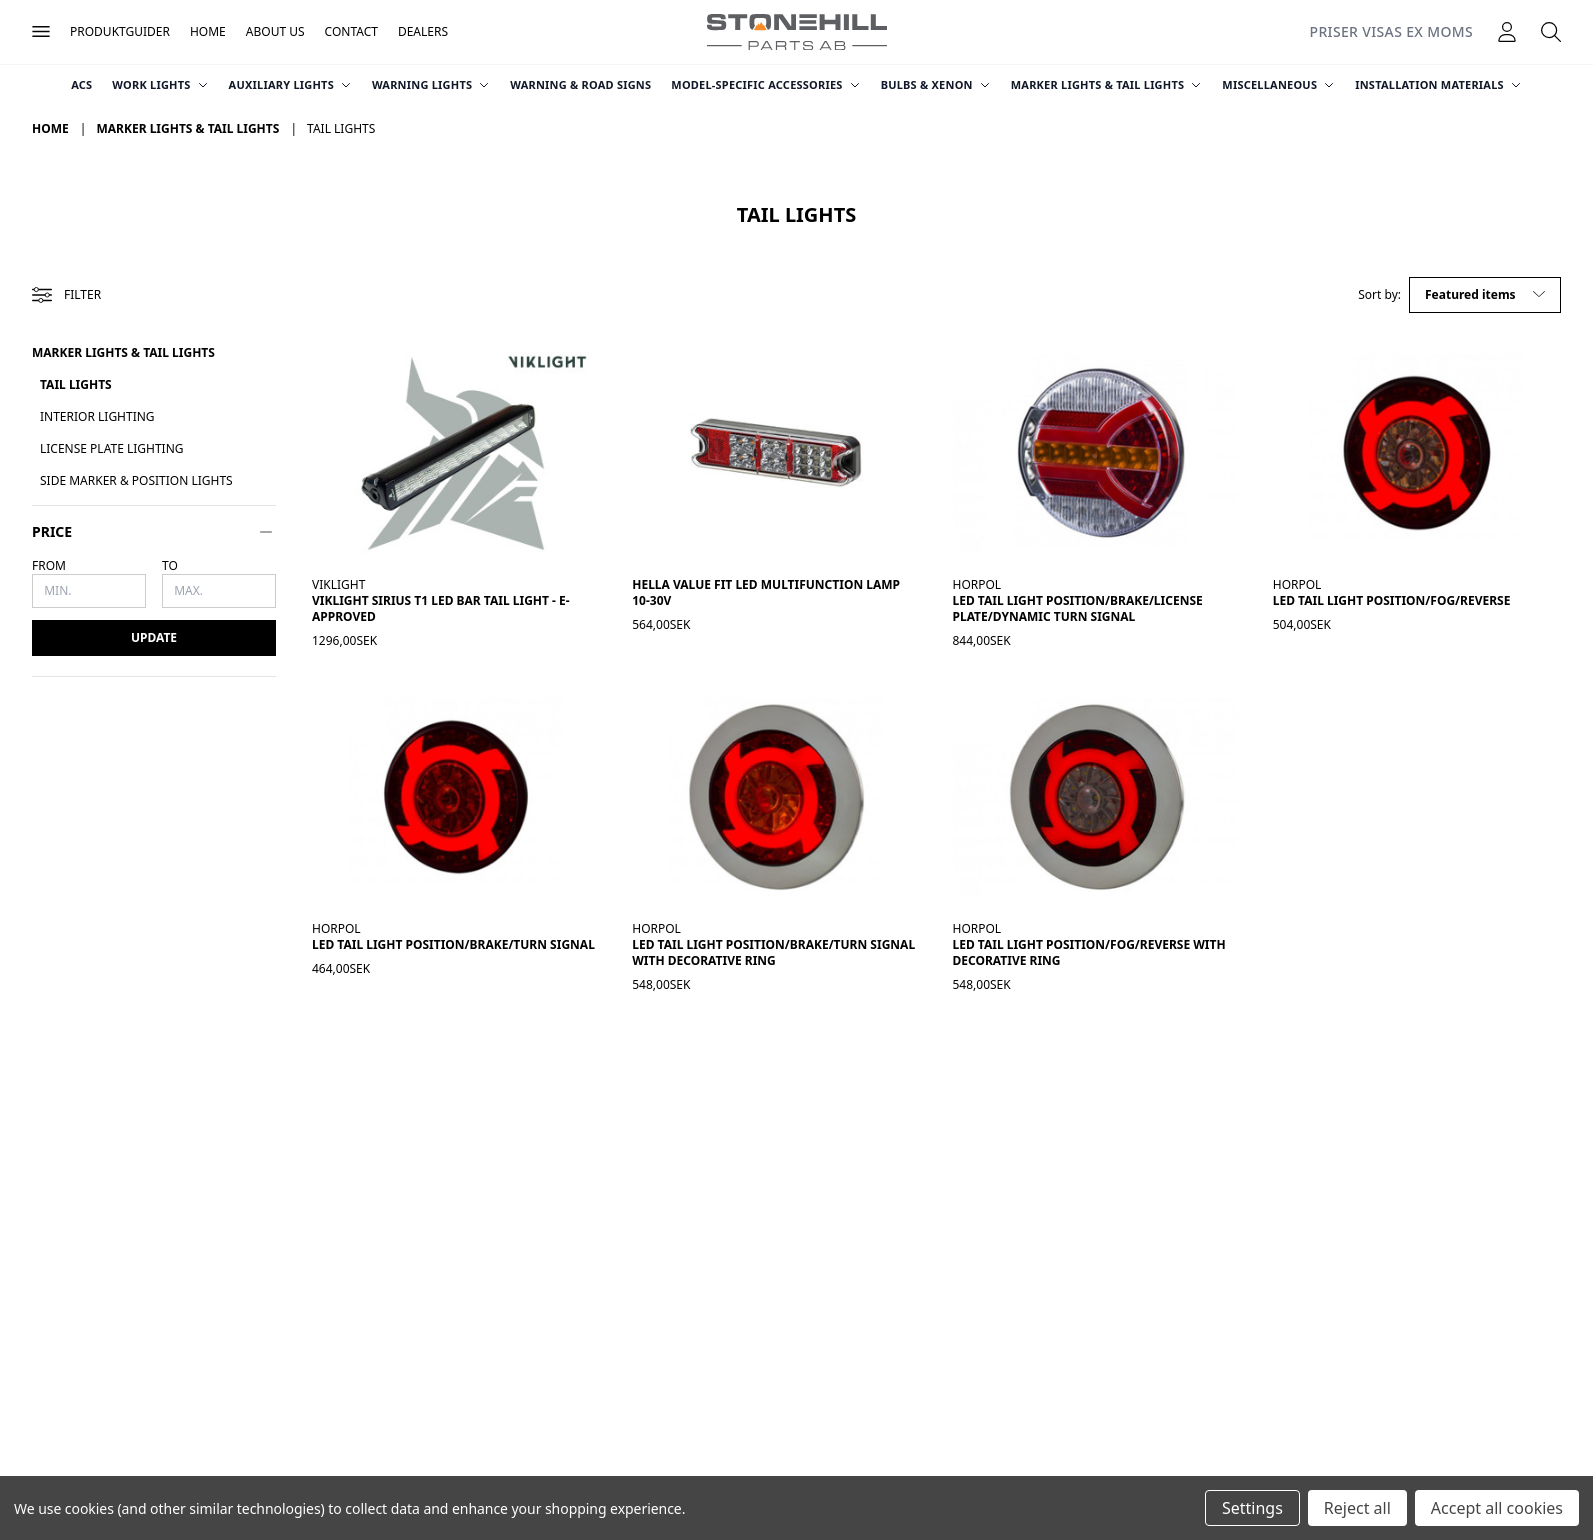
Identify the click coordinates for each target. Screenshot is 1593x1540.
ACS (81, 84)
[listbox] (1485, 295)
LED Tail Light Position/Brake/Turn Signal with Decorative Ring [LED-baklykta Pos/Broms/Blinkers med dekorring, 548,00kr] (773, 952)
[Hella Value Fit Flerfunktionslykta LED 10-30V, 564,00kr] (776, 453)
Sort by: (1379, 295)
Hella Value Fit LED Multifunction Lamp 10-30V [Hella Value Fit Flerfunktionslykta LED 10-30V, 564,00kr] (766, 592)
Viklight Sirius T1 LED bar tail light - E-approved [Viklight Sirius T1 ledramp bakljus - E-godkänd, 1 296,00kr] (441, 608)
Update (154, 637)
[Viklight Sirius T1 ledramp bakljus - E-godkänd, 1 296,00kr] (456, 453)
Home (208, 31)
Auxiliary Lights (290, 84)
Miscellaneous (1278, 84)
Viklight (338, 584)
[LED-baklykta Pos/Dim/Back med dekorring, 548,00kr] (1097, 797)
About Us (275, 31)
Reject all (1357, 1508)
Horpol (977, 584)
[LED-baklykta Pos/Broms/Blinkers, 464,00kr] (456, 797)
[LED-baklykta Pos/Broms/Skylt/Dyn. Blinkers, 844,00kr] (1097, 453)
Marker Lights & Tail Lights (1107, 84)
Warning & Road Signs (580, 84)
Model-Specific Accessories (765, 84)
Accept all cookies (1497, 1508)
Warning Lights (431, 84)
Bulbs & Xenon (936, 84)
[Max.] (219, 591)
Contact (351, 31)
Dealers (423, 31)
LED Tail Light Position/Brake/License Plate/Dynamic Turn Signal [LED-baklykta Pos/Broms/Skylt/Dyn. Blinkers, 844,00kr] (1078, 608)
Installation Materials (1438, 84)
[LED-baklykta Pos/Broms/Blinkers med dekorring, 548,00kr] (776, 797)
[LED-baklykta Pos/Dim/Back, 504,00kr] (1417, 453)
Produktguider (120, 31)
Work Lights (160, 84)
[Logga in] (1507, 32)
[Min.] (89, 591)
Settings (1252, 1508)
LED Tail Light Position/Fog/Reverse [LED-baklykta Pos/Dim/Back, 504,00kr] (1392, 600)
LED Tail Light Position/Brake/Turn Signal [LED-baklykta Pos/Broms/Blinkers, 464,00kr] (453, 944)
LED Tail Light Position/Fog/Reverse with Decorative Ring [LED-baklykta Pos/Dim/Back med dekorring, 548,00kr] (1089, 952)
